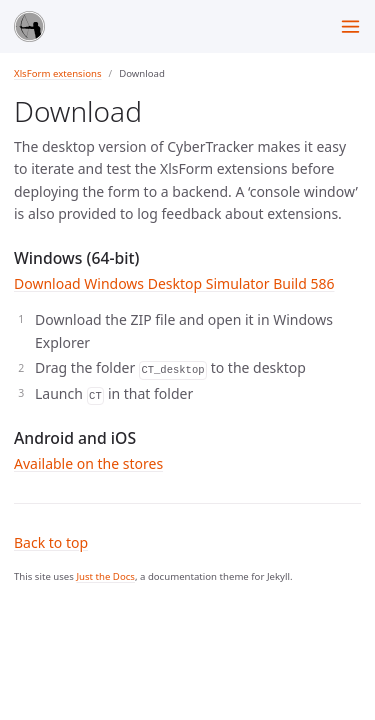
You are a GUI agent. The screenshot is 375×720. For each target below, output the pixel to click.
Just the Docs (105, 576)
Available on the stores (88, 463)
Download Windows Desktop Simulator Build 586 (174, 283)
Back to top (51, 542)
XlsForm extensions (58, 73)
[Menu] (350, 26)
